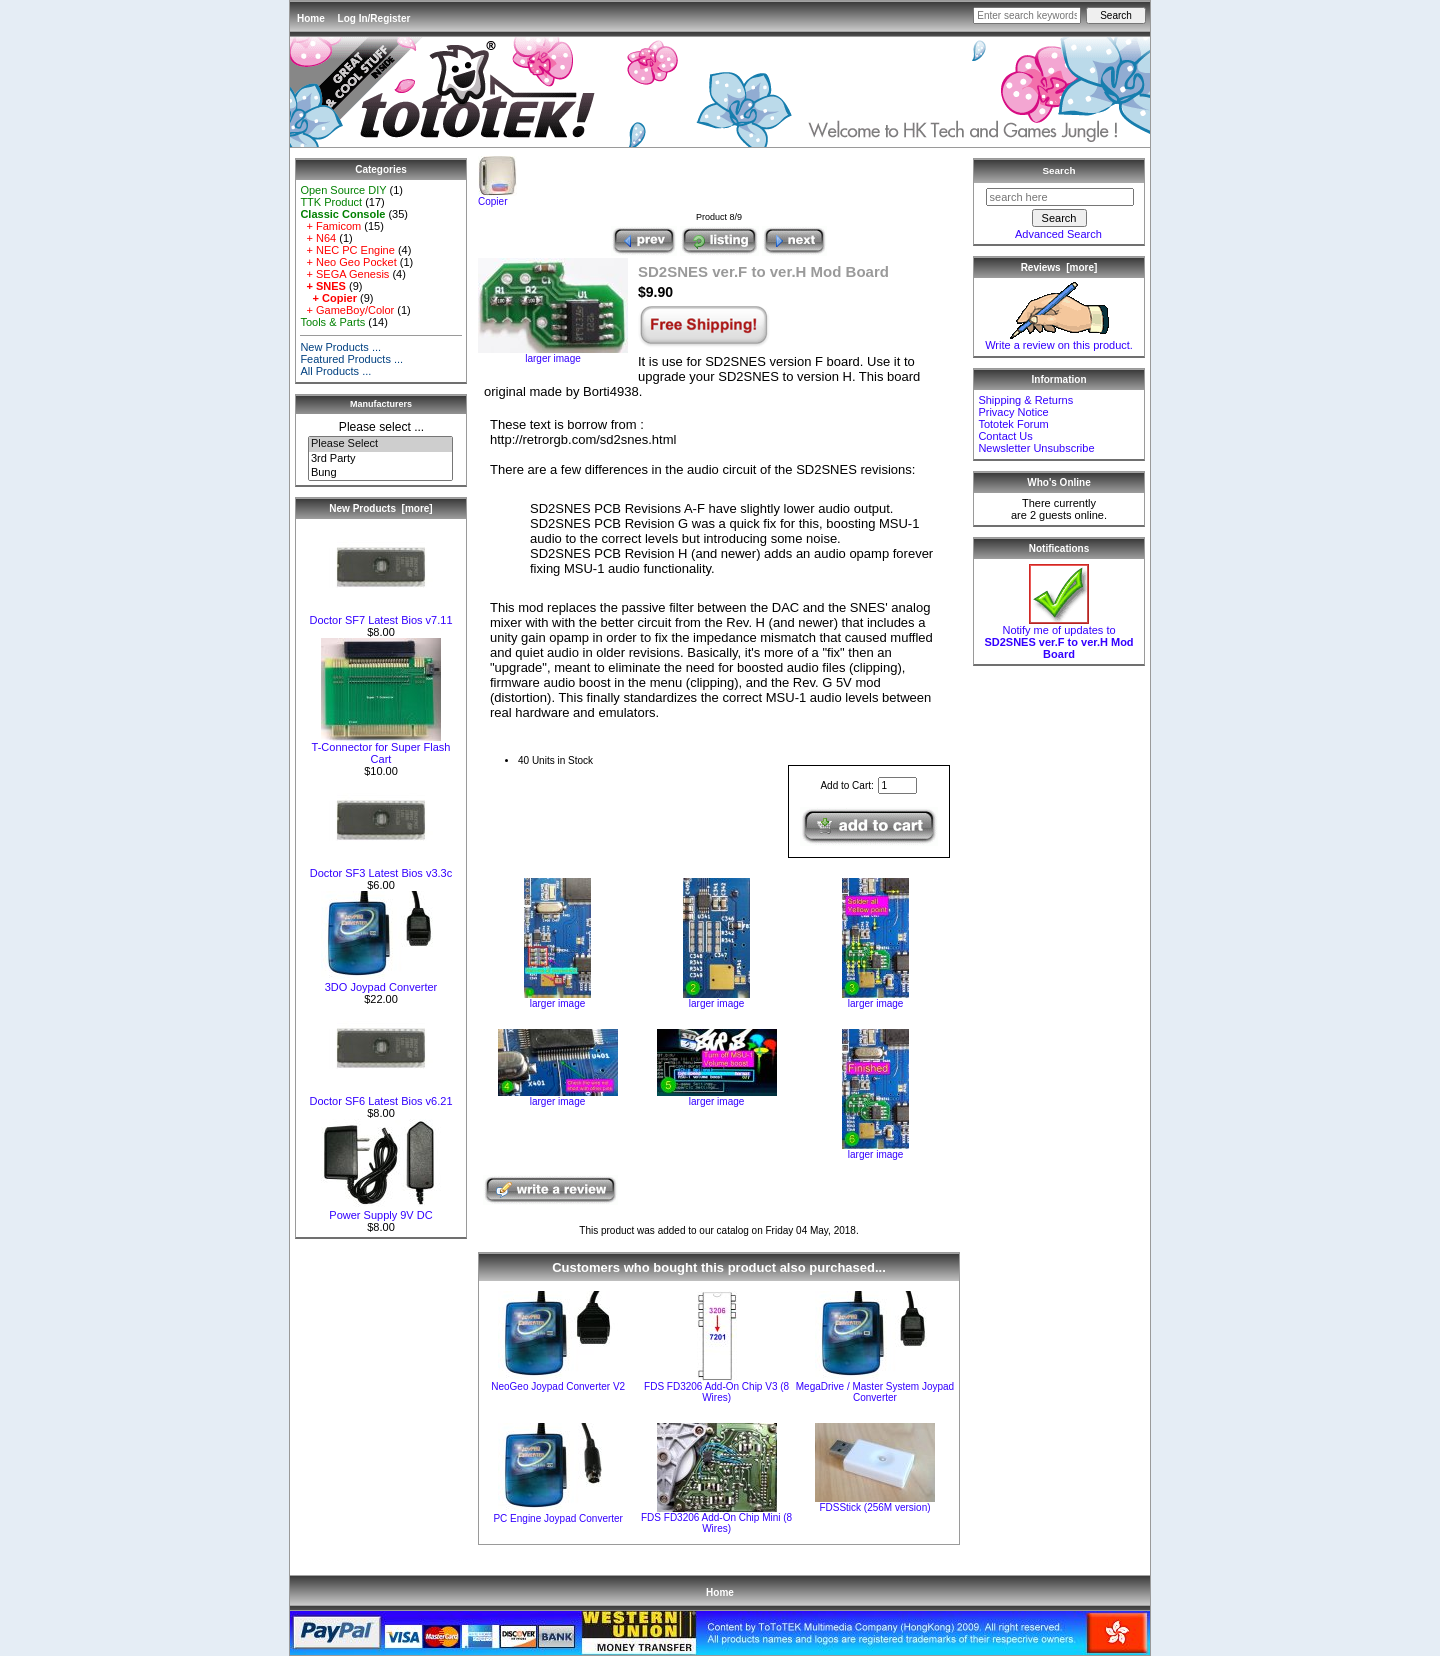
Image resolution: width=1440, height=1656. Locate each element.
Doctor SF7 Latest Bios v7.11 (380, 615)
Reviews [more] (1059, 267)
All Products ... (335, 371)
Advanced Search (1058, 234)
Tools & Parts (332, 322)
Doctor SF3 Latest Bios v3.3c (381, 868)
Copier (497, 197)
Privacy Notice (1013, 412)
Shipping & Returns (1025, 400)
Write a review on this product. (1059, 340)
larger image (557, 999)
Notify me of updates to (1058, 637)
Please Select (380, 444)
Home (311, 18)
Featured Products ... (351, 359)
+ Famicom (330, 226)
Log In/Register (374, 18)
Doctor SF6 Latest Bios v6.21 (380, 1096)
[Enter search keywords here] (1027, 15)
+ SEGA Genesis (344, 274)
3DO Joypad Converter (381, 982)
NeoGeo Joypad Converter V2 (558, 1386)
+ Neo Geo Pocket (348, 262)
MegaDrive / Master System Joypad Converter (875, 1392)
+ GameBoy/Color (347, 310)
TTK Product (331, 202)
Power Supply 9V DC (381, 1210)
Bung (380, 473)
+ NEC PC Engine (347, 250)
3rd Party (380, 459)
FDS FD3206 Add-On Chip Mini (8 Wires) (716, 1523)
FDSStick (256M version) (874, 1507)
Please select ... (381, 427)
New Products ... (340, 347)
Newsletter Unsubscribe (1036, 448)
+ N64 (318, 238)
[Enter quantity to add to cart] (897, 785)
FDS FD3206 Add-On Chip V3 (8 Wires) (716, 1392)
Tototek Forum (1013, 424)
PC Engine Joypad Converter (558, 1518)
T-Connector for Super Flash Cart (381, 748)
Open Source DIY (343, 190)
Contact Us (1005, 436)
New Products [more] (380, 508)
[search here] (1060, 197)
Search (1059, 170)
